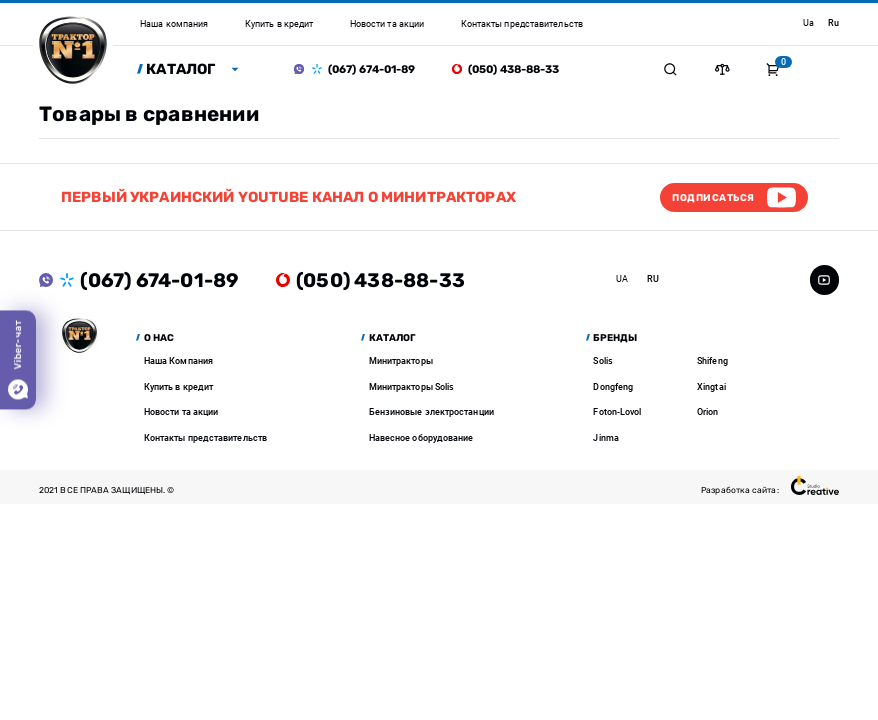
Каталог (180, 69)
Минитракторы (401, 361)
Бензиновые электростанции (431, 412)
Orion (707, 412)
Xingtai (711, 387)
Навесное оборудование (421, 438)
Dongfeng (613, 387)
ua (808, 23)
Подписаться (713, 197)
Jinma (605, 438)
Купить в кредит (178, 387)
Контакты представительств (205, 438)
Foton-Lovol (617, 412)
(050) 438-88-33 (514, 69)
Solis (602, 361)
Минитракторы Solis (412, 387)
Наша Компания (178, 361)
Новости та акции (181, 412)
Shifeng (712, 361)
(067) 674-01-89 (372, 69)
